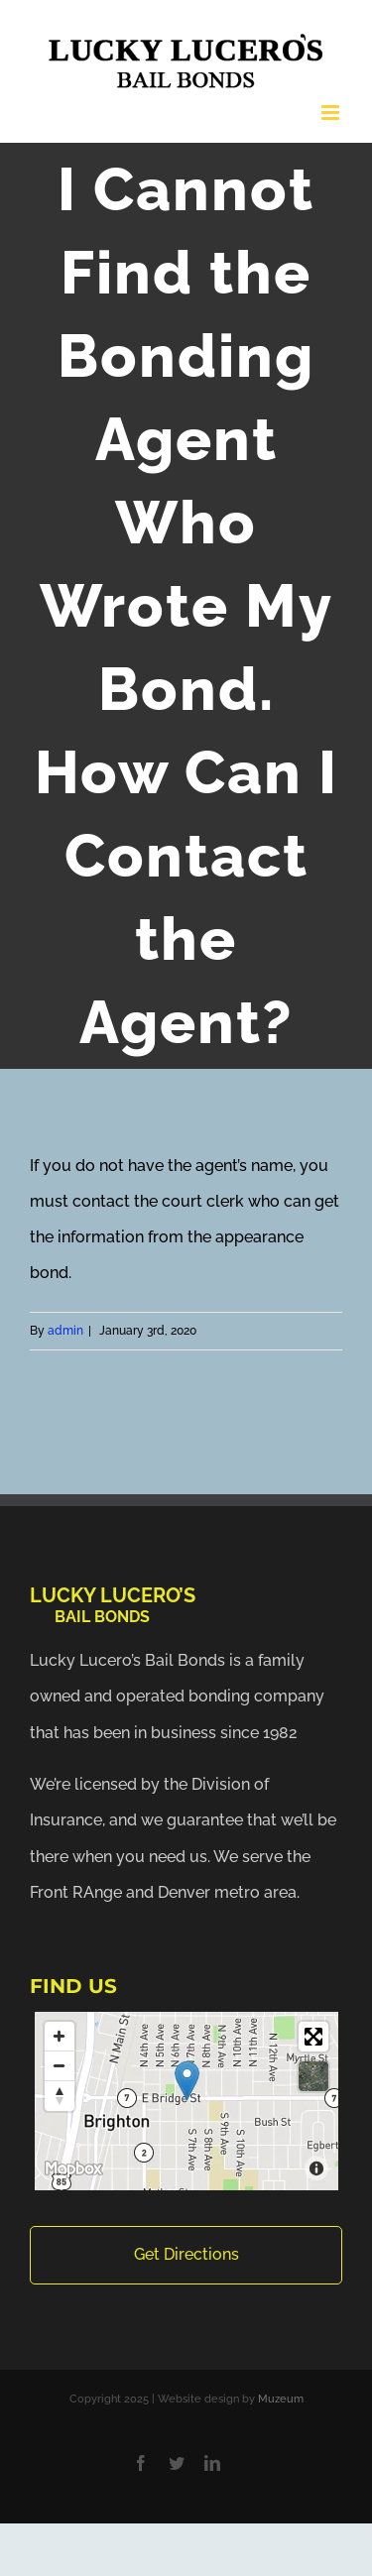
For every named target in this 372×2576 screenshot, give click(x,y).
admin (65, 1331)
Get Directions (186, 2254)
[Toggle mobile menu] (331, 112)
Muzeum (281, 2399)
